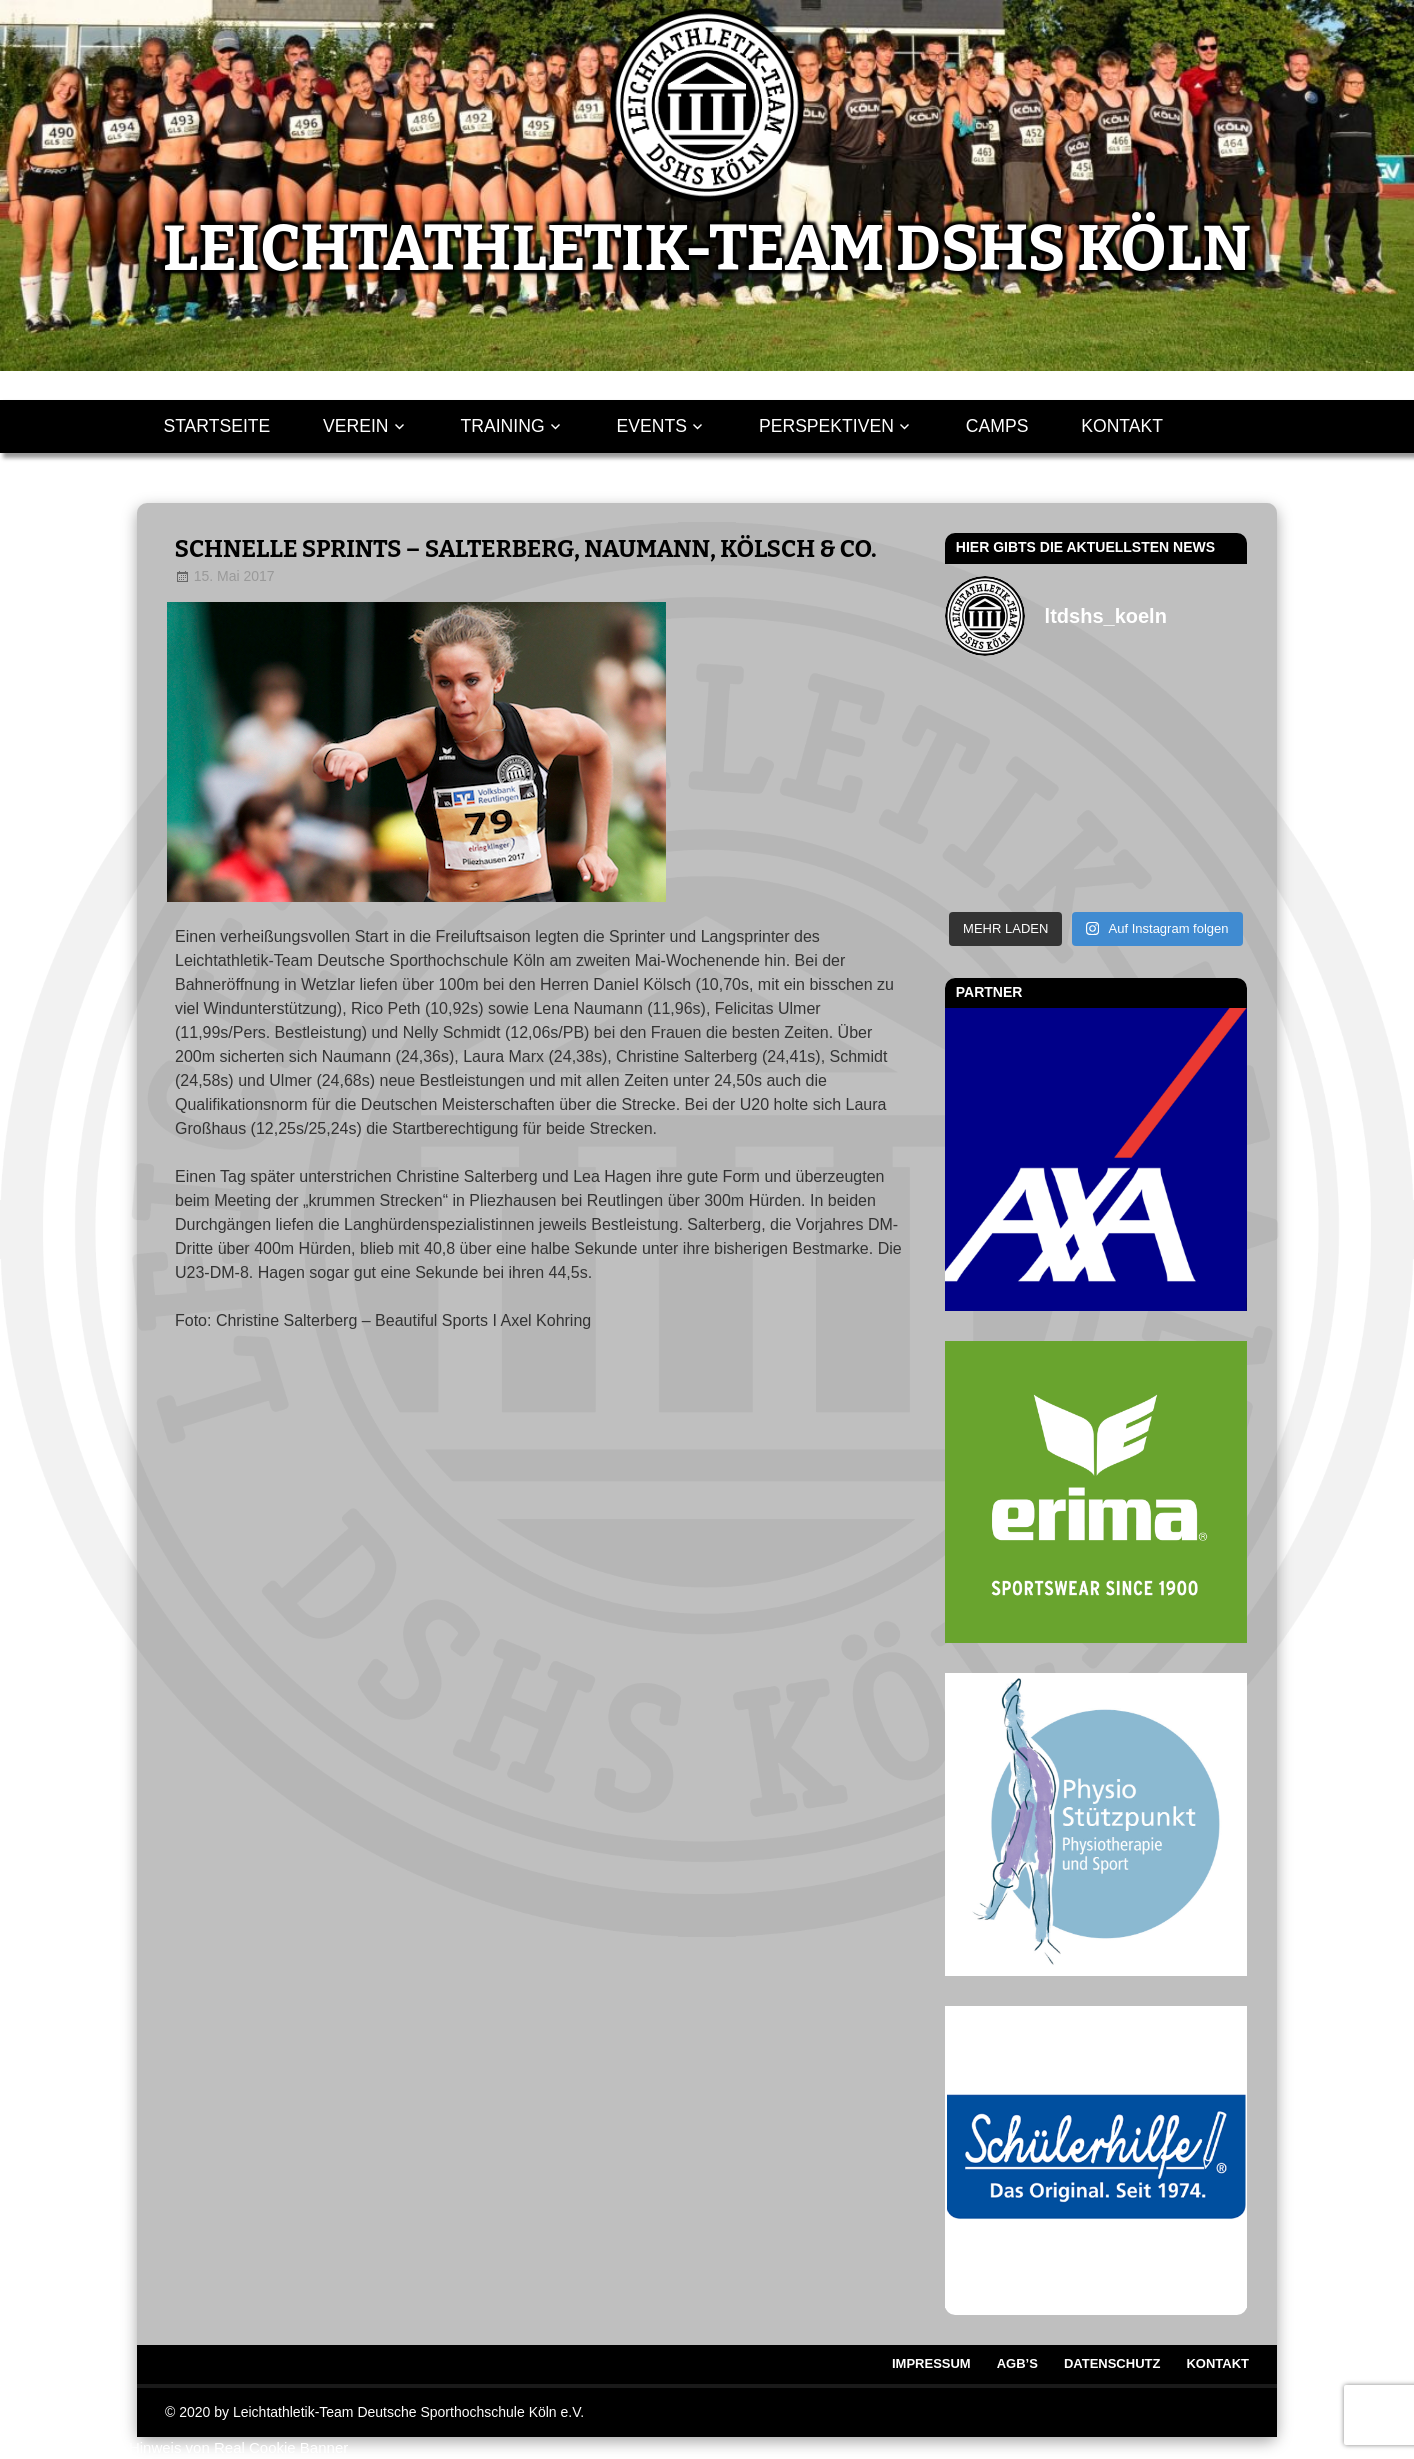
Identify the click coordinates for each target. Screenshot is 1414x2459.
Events (652, 426)
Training (503, 426)
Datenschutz (1112, 2363)
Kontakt (1122, 426)
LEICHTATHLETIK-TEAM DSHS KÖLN (707, 249)
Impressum (931, 2363)
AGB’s (1017, 2363)
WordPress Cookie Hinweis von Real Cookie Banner (174, 2447)
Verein (356, 426)
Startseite (216, 426)
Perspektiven (826, 426)
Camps (997, 426)
